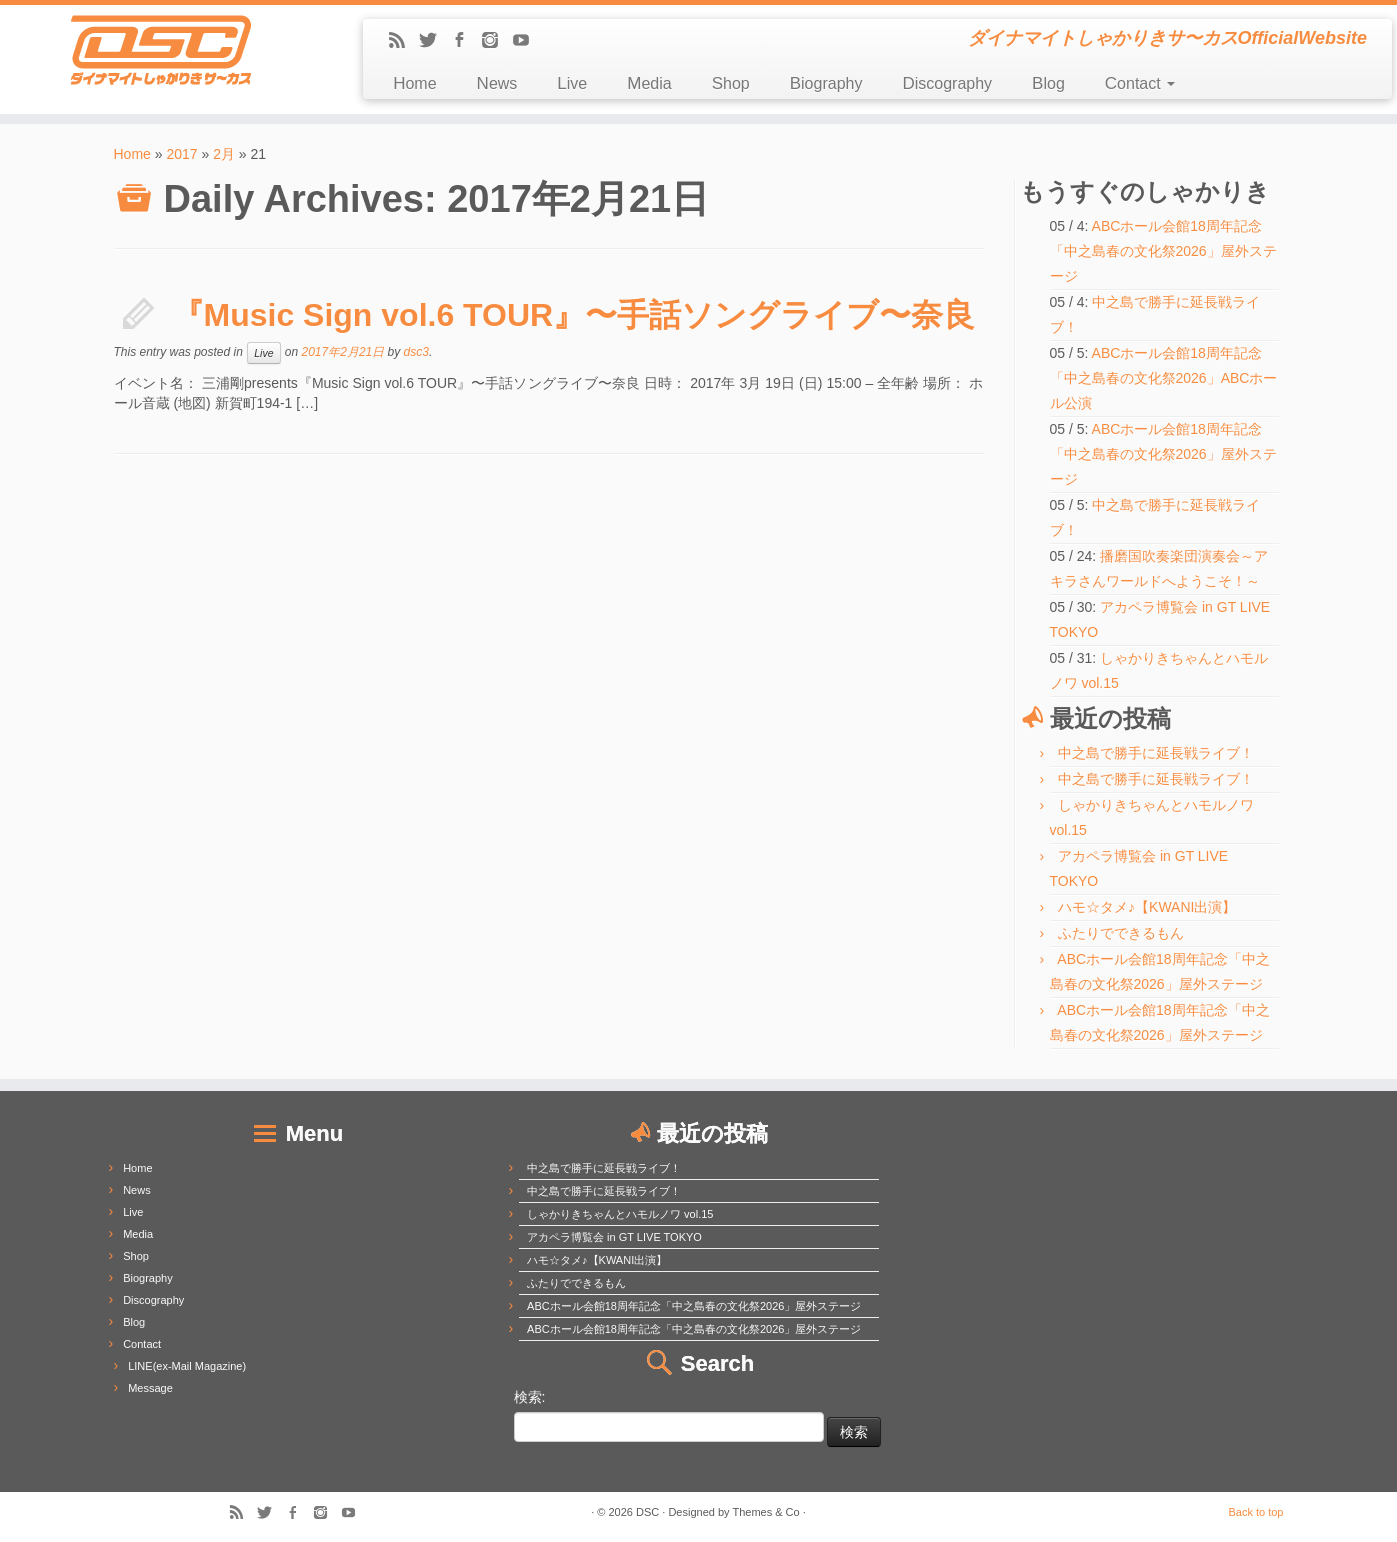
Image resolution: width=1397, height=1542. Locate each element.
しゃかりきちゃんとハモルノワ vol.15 (620, 1214)
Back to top (1255, 1512)
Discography (947, 83)
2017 (181, 154)
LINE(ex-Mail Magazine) (187, 1366)
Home (414, 83)
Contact (1140, 83)
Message (150, 1388)
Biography (826, 83)
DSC (647, 1512)
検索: (530, 1397)
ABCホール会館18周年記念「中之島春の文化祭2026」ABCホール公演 (1164, 378)
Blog (1048, 83)
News (497, 83)
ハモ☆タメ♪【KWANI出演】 (1147, 907)
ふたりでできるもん (1121, 933)
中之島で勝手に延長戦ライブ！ (1156, 753)
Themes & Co (765, 1512)
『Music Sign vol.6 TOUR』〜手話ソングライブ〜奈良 (574, 315)
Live (572, 83)
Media (649, 83)
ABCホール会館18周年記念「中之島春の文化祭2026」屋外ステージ (1163, 251)
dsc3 (416, 352)
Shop (731, 83)
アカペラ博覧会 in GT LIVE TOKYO (614, 1237)
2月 (224, 154)
